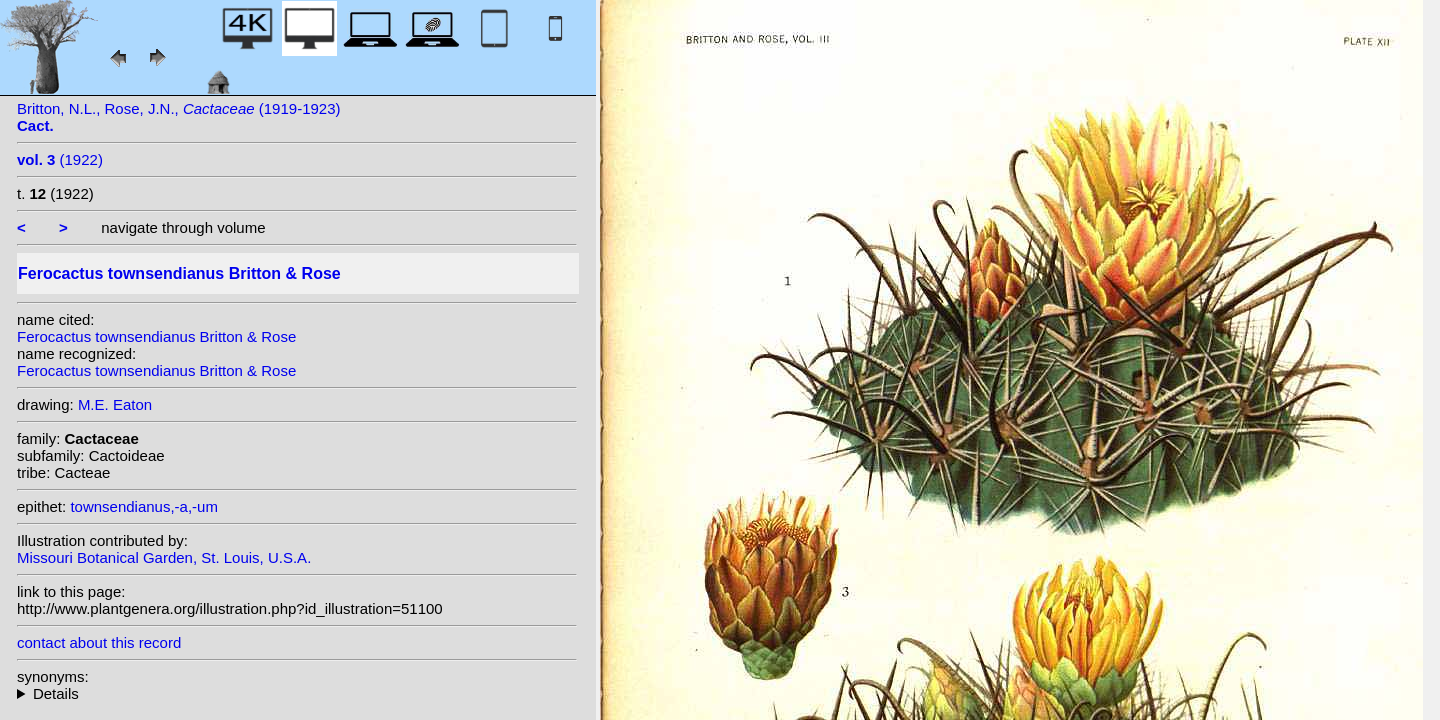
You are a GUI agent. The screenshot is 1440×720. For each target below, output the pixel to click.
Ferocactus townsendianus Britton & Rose (156, 336)
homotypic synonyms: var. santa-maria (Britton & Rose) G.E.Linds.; (297, 693)
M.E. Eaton (115, 404)
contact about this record (99, 642)
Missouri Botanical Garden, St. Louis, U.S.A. (164, 557)
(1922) (60, 159)
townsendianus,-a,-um (144, 506)
